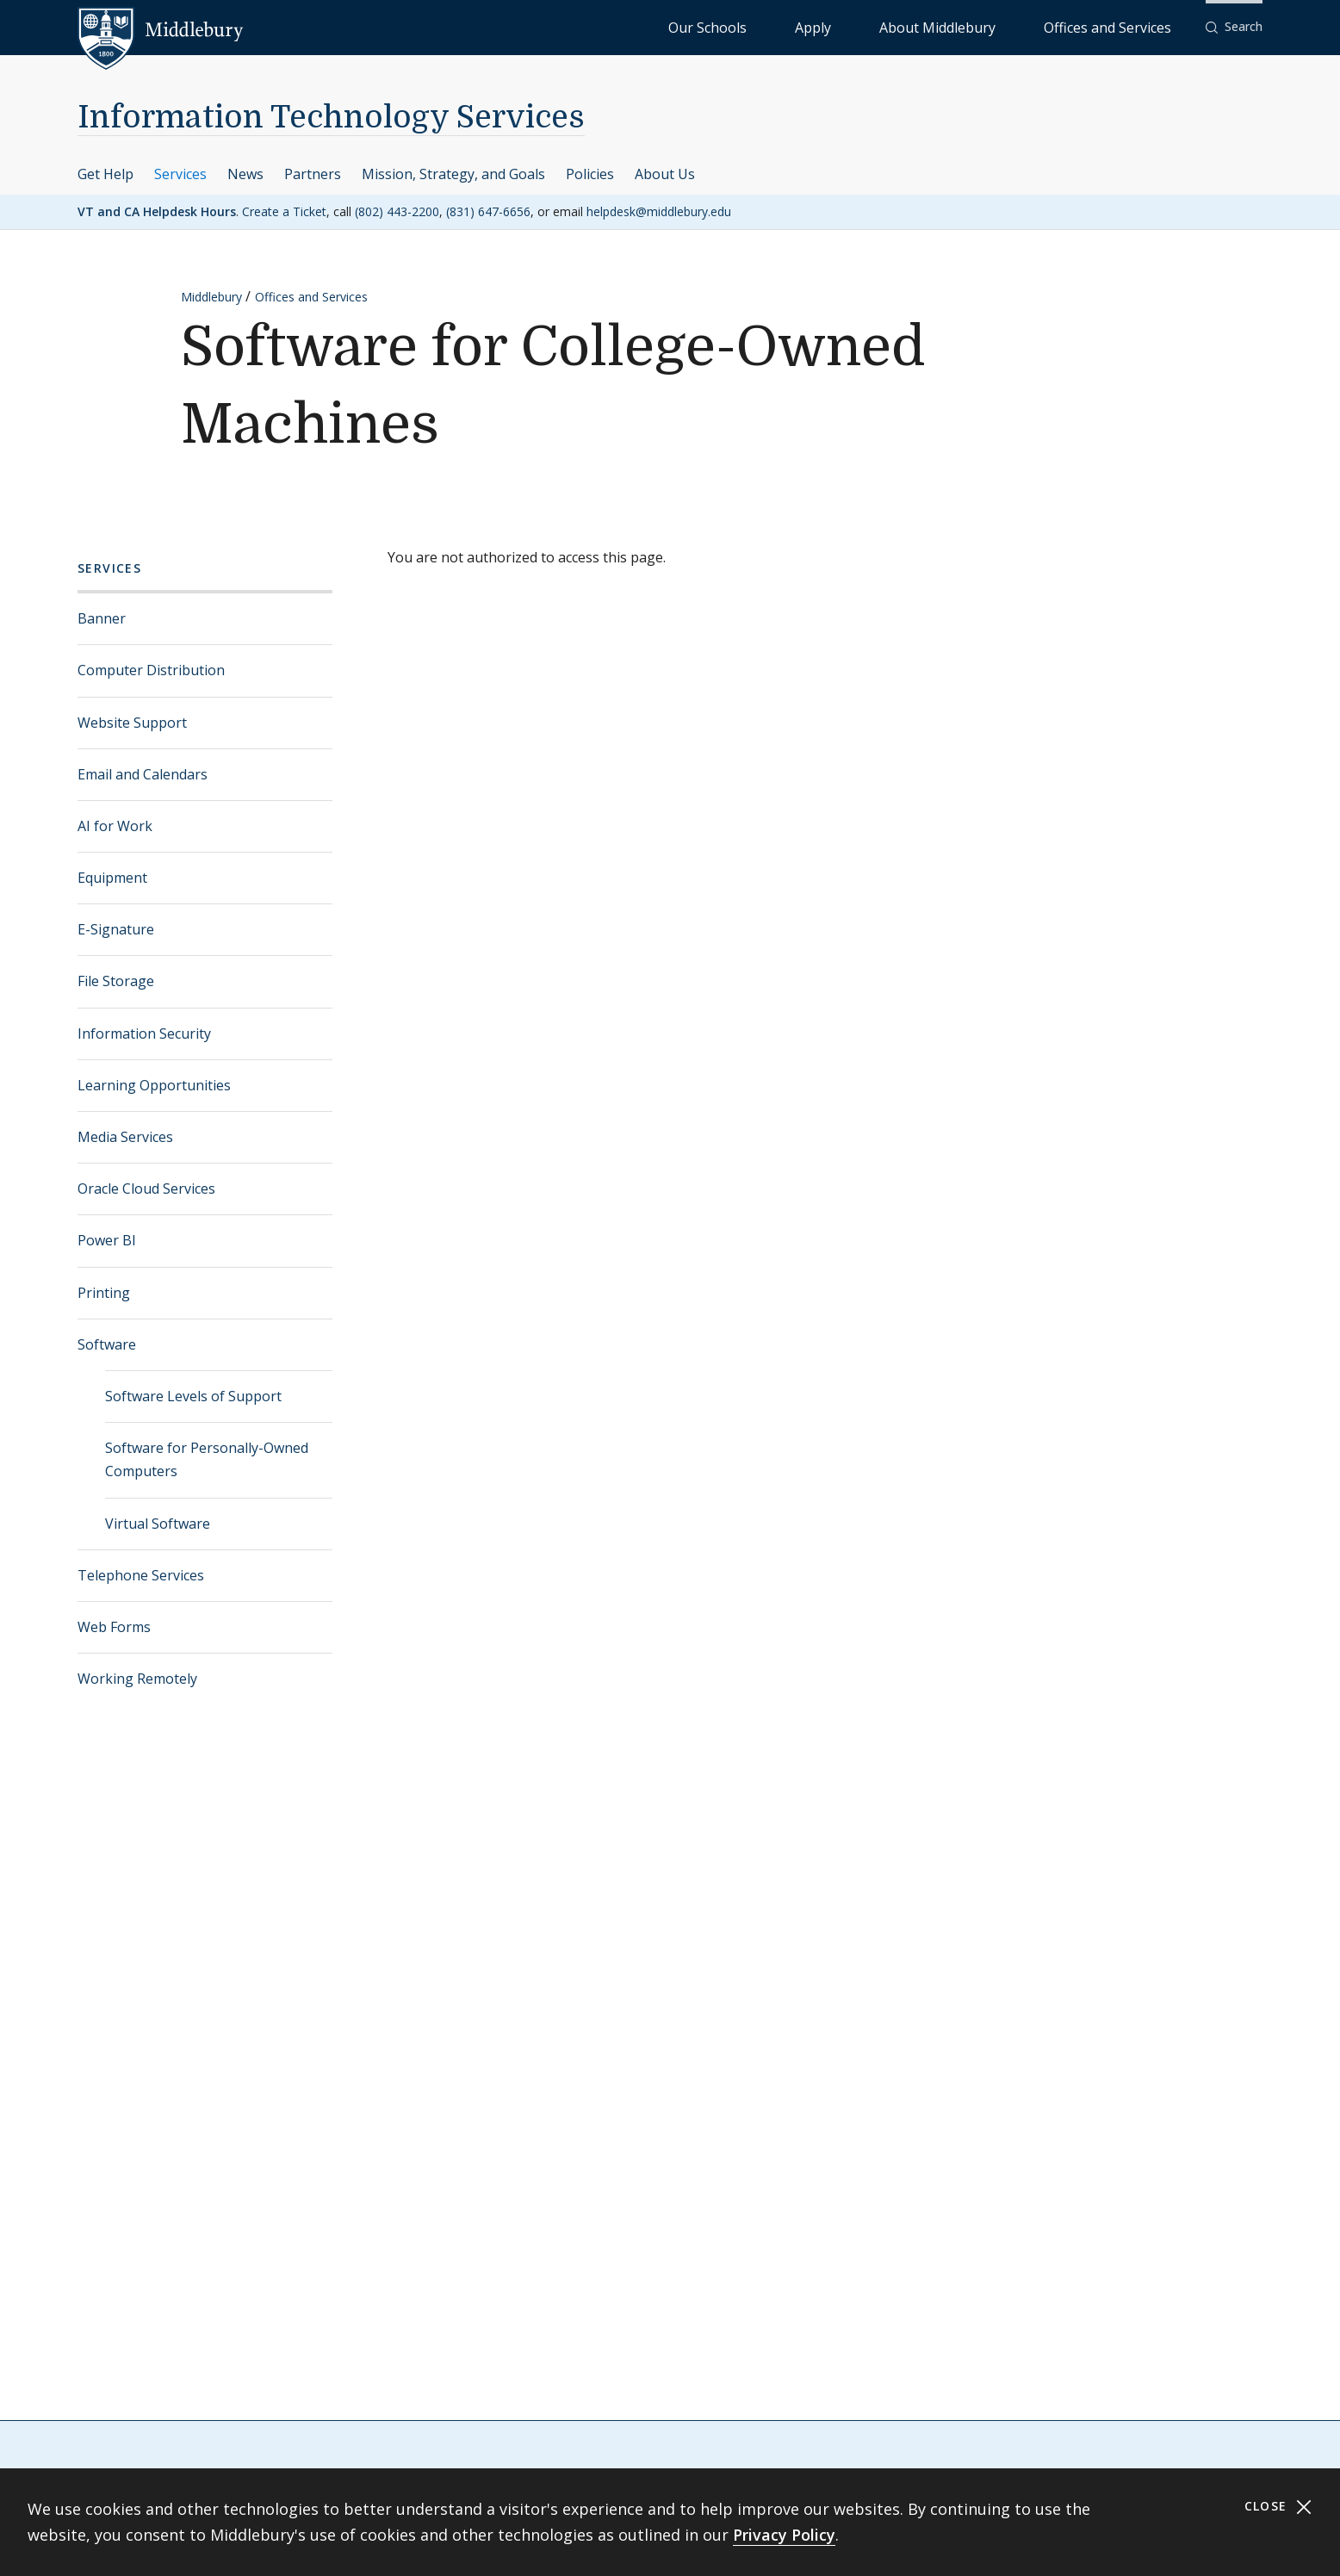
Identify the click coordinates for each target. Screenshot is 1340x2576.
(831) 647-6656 (488, 211)
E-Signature (116, 929)
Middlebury (211, 297)
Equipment (112, 877)
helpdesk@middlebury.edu (658, 211)
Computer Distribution (151, 670)
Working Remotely (137, 1678)
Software (107, 1344)
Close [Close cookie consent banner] (1278, 2507)
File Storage (116, 980)
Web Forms (114, 1626)
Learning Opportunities (154, 1085)
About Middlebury (1002, 26)
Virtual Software (157, 1523)
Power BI (107, 1240)
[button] (1234, 27)
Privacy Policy (784, 2534)
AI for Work (115, 825)
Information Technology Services (331, 117)
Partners (312, 173)
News (245, 173)
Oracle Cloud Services (146, 1188)
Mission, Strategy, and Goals (453, 173)
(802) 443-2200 (397, 211)
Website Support (132, 722)
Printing (104, 1292)
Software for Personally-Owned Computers (206, 1459)
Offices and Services (1128, 26)
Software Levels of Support (193, 1396)
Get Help (105, 173)
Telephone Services (141, 1575)
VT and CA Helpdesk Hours (157, 211)
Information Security (144, 1033)
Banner (102, 618)
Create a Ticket (284, 211)
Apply (917, 26)
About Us (665, 173)
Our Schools (847, 26)
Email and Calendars (143, 774)
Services (180, 173)
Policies (590, 173)
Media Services (125, 1136)
